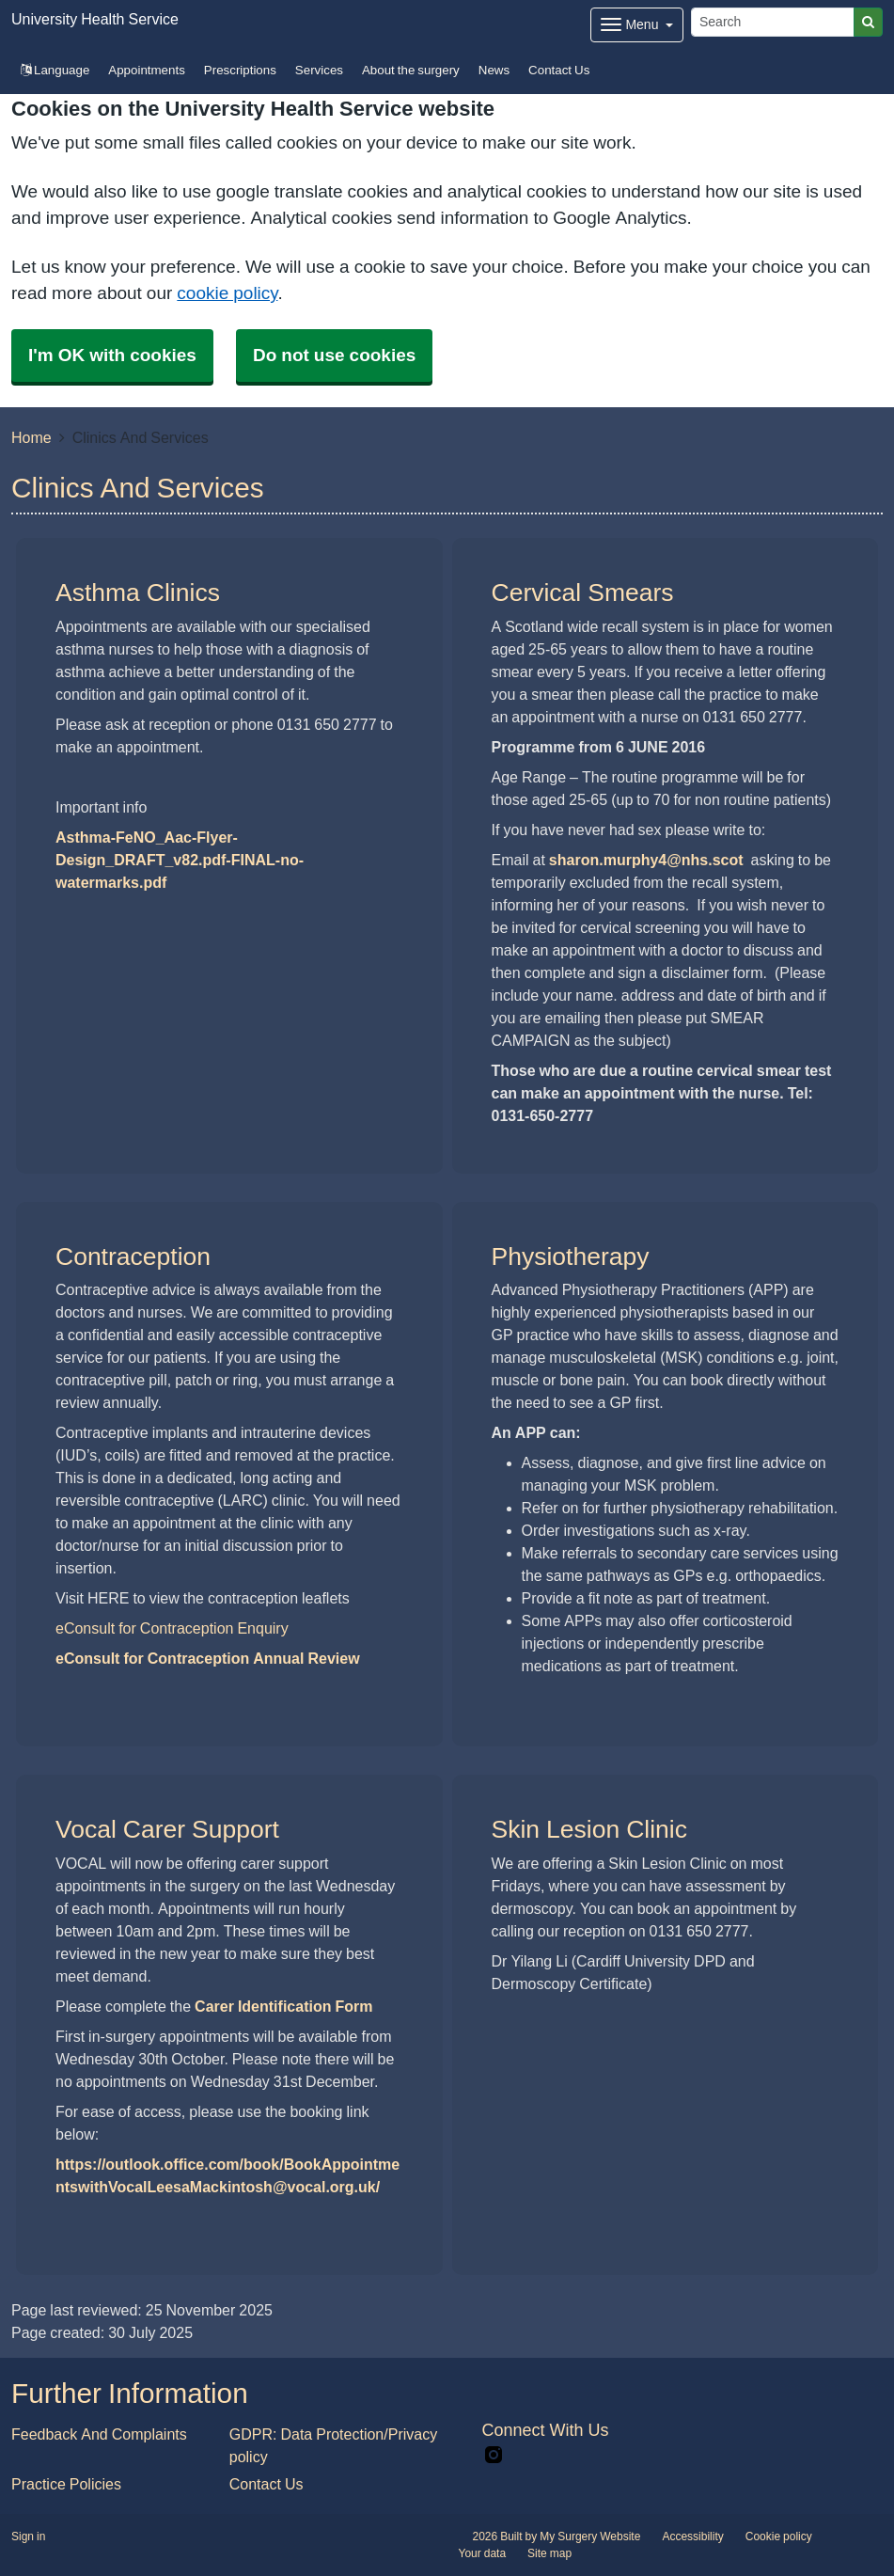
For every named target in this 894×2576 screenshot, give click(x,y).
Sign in (28, 2536)
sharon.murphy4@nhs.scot (646, 859)
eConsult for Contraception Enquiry (172, 1628)
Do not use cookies (334, 355)
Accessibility (692, 2536)
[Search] (773, 22)
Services (319, 70)
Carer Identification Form (283, 2006)
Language (55, 70)
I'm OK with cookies (112, 355)
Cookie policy (778, 2536)
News (494, 70)
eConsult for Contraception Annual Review (207, 1658)
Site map (549, 2553)
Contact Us (558, 70)
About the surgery (411, 70)
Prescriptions (240, 70)
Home (31, 437)
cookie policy (227, 293)
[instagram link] (493, 2455)
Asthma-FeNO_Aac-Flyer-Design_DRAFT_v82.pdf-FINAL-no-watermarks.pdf (179, 860)
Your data (483, 2553)
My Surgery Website (590, 2536)
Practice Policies (66, 2483)
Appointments (146, 70)
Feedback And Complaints (99, 2434)
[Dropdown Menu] (636, 25)
